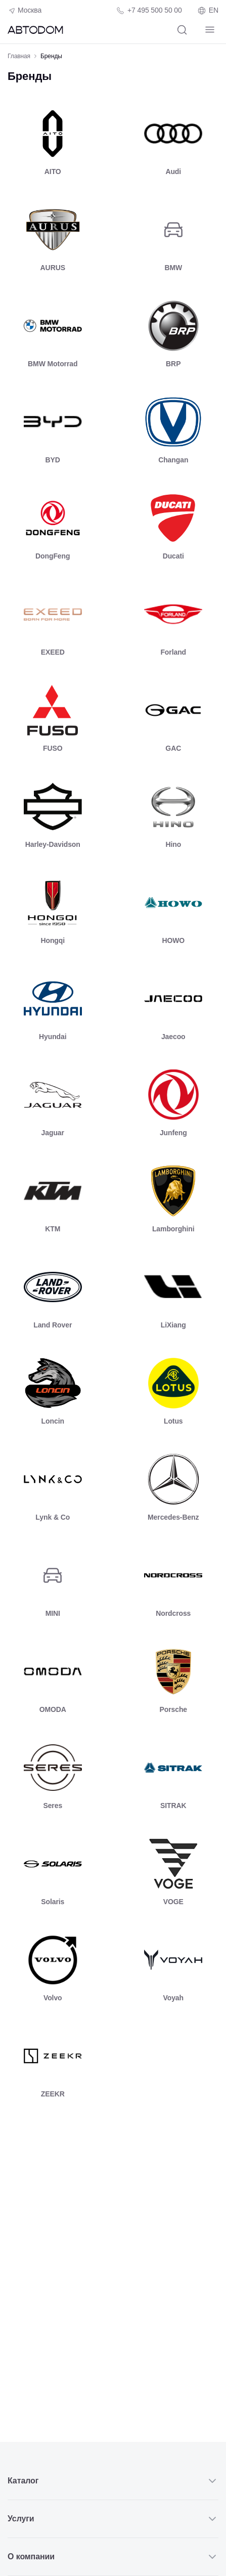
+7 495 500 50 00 (154, 10)
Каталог (113, 2481)
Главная (19, 56)
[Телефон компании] (149, 10)
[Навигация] (209, 29)
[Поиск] (182, 29)
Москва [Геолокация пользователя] (24, 10)
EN (207, 10)
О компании (113, 2557)
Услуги (113, 2519)
